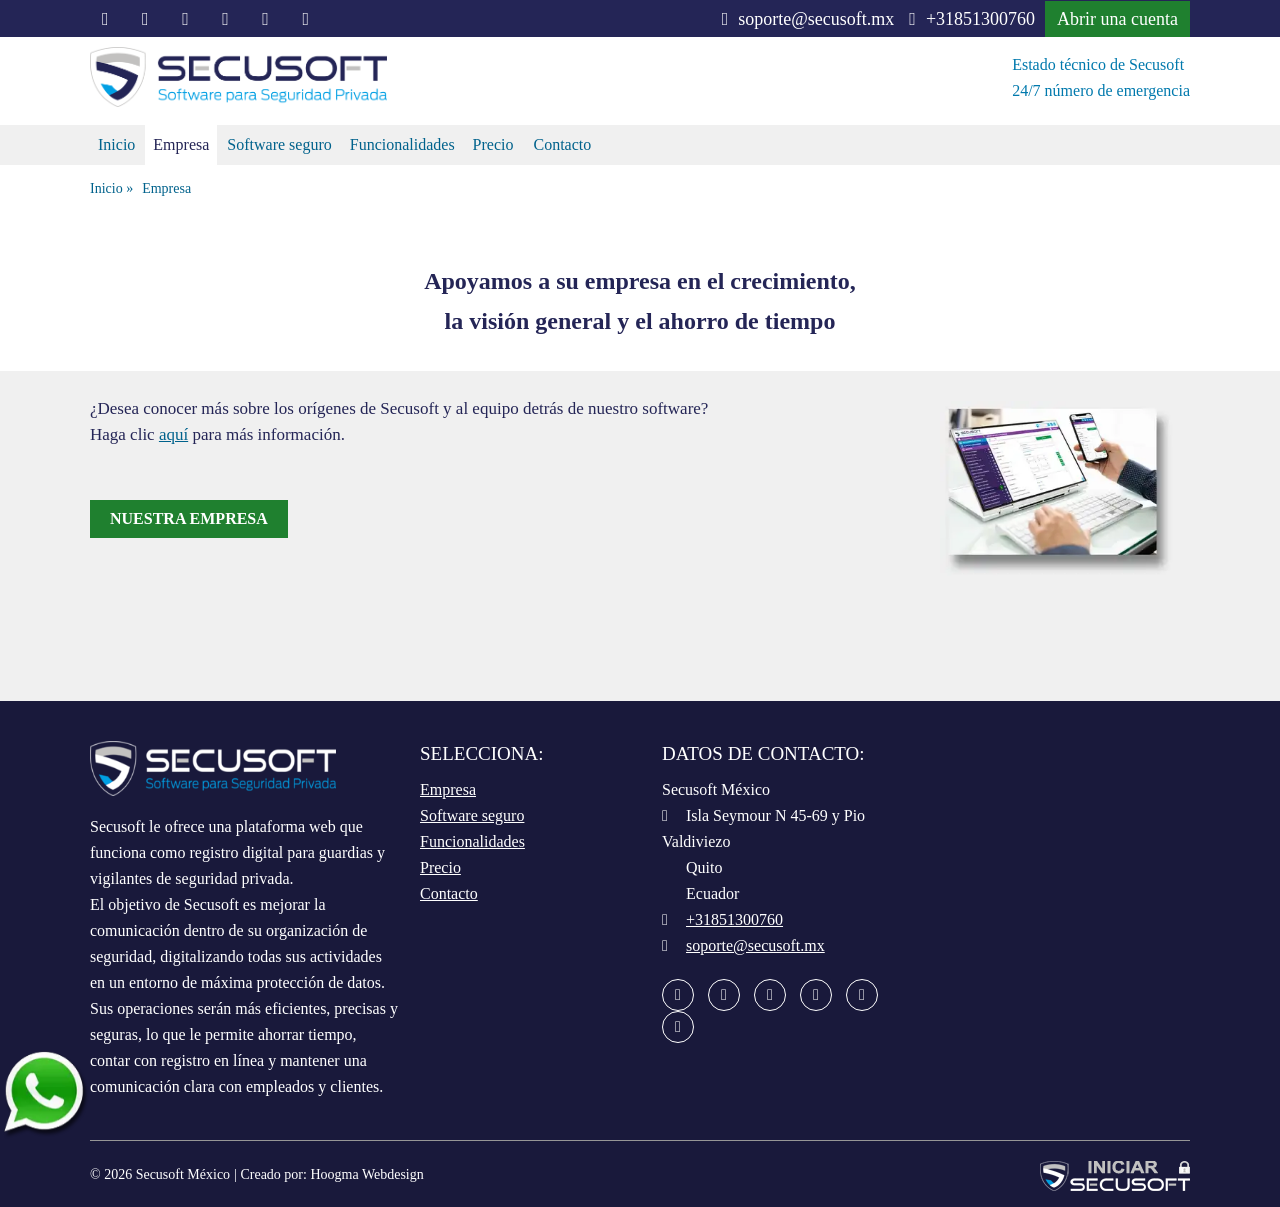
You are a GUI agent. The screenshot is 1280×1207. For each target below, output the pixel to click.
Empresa (181, 144)
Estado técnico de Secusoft (1098, 64)
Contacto (562, 144)
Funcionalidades (402, 144)
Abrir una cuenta (1117, 19)
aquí (173, 434)
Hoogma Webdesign (366, 1174)
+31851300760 (972, 19)
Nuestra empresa (189, 518)
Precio (493, 144)
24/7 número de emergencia (1101, 90)
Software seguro (279, 144)
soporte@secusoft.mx (808, 19)
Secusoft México (183, 1174)
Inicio (116, 144)
